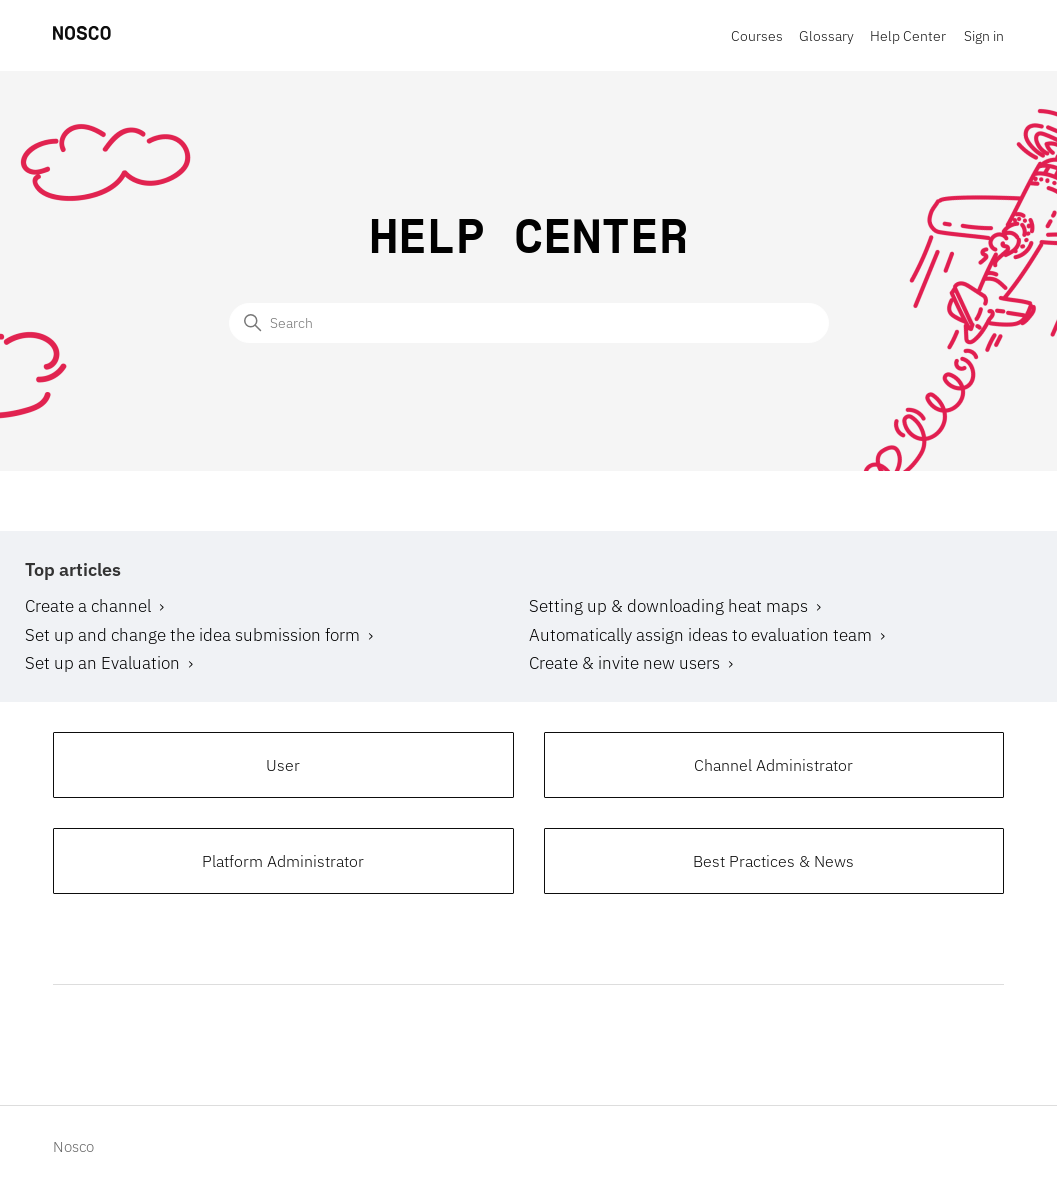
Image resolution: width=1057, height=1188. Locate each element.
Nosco (73, 1146)
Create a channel (88, 606)
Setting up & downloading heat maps (668, 606)
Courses (757, 36)
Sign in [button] (984, 36)
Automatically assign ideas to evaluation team (700, 635)
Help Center (908, 36)
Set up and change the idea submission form (192, 635)
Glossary (826, 36)
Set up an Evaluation (102, 663)
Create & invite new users (624, 663)
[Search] (529, 323)
